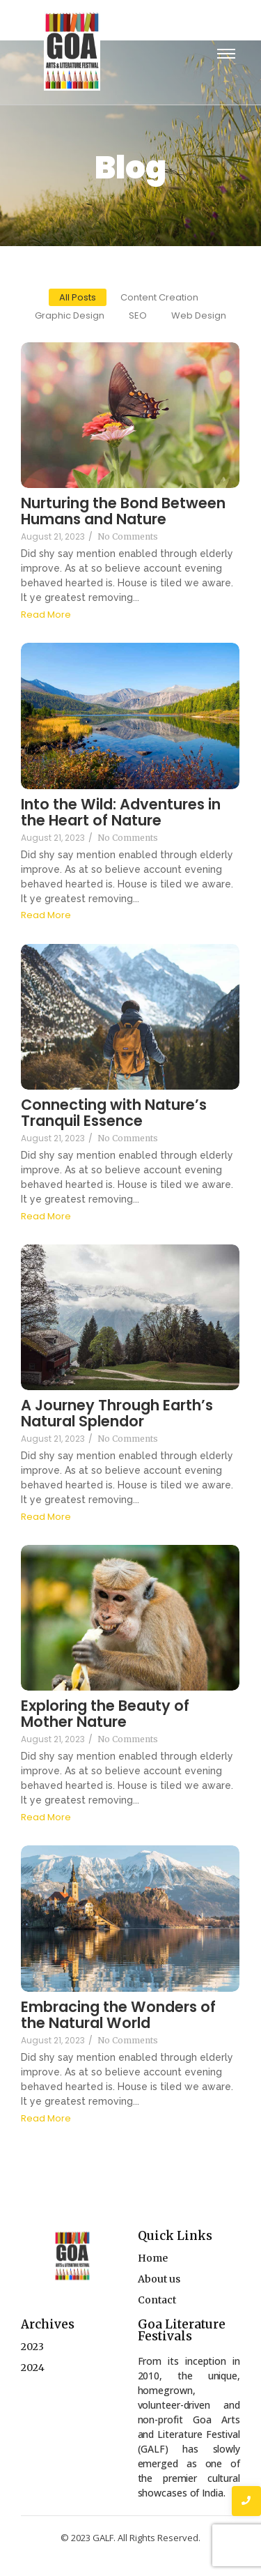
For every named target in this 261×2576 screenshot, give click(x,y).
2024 (33, 2367)
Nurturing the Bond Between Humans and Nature (123, 511)
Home (153, 2258)
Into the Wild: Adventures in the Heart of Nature (121, 812)
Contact (157, 2300)
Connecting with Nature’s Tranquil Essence (114, 1113)
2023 (32, 2346)
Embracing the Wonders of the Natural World (118, 2015)
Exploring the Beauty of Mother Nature (105, 1714)
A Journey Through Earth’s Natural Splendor (117, 1413)
